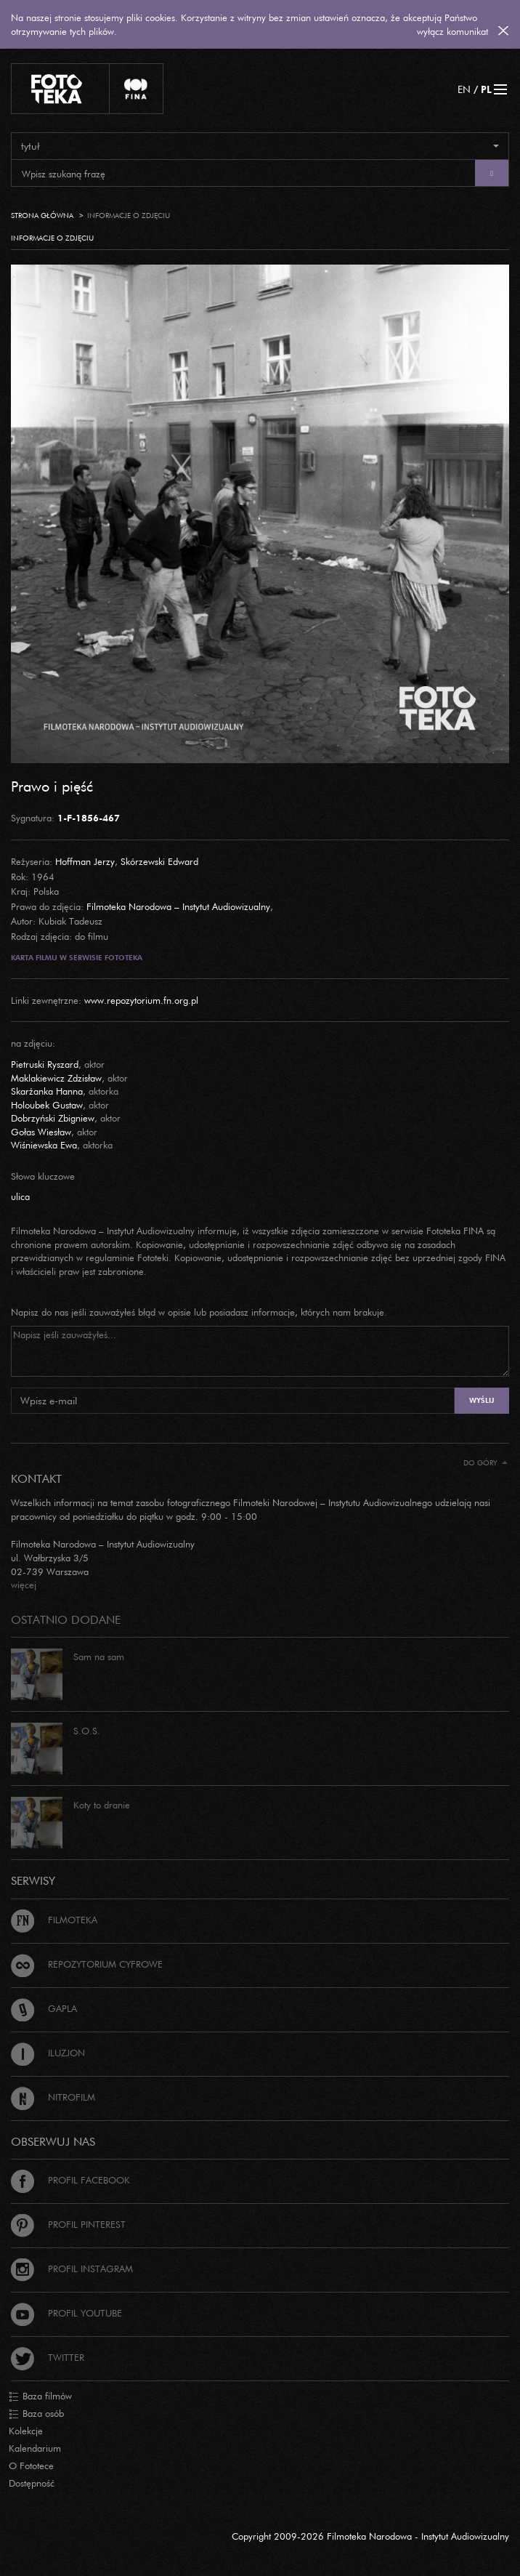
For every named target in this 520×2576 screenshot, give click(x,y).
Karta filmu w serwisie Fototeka (76, 957)
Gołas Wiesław (41, 1132)
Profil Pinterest (68, 2224)
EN (464, 89)
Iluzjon (48, 2052)
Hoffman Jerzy (85, 861)
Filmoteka (54, 1919)
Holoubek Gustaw (47, 1105)
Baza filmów (40, 2396)
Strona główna (42, 215)
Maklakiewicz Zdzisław (56, 1078)
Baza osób (36, 2413)
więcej (23, 1584)
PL (486, 89)
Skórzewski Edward (159, 861)
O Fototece (31, 2465)
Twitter (47, 2357)
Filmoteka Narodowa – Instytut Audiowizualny (178, 906)
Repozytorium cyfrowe (87, 1964)
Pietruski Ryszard (44, 1064)
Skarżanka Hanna (47, 1091)
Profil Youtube (66, 2313)
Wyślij (481, 1400)
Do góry (485, 1463)
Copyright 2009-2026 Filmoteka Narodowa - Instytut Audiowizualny (370, 2536)
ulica (20, 1196)
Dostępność (31, 2483)
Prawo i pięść (52, 785)
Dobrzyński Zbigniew (52, 1118)
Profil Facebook (70, 2180)
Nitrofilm (53, 2097)
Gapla (44, 2008)
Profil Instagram (72, 2268)
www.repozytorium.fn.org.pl (141, 1000)
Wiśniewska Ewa (44, 1145)
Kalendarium (35, 2448)
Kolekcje (26, 2430)
